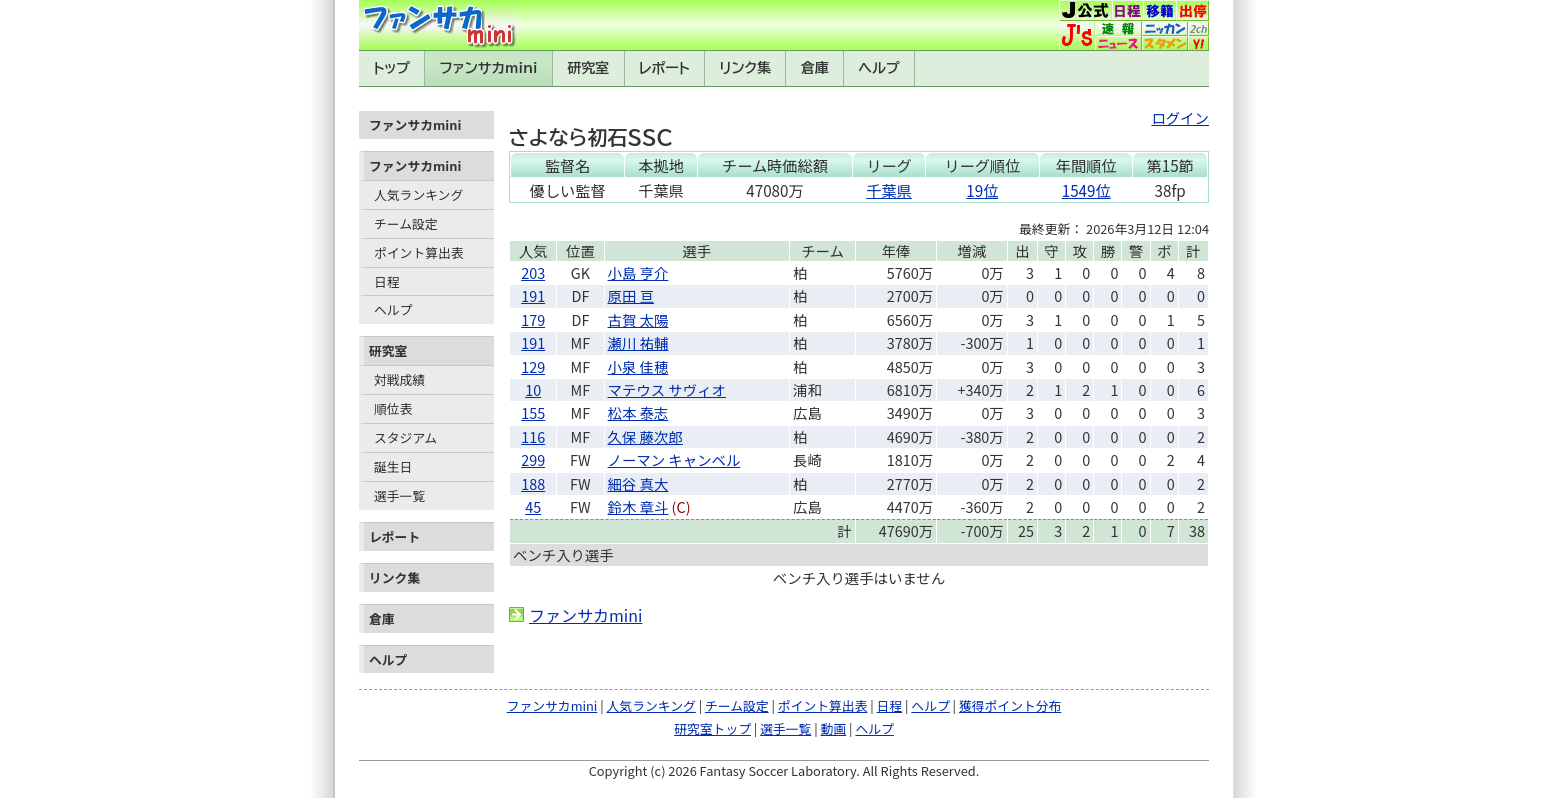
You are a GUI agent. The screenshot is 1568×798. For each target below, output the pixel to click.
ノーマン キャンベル (674, 459)
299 (533, 459)
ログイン (1180, 117)
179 (533, 319)
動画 (834, 728)
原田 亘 (631, 295)
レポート (664, 68)
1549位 (1086, 190)
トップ (391, 68)
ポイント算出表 (419, 252)
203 (533, 272)
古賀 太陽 (638, 319)
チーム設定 (406, 223)
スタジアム (405, 437)
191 (533, 295)
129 (533, 366)
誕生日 (393, 466)
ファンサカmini (489, 68)
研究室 (588, 68)
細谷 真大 (638, 483)
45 (533, 506)
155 (533, 412)
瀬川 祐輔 (638, 342)
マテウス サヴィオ (667, 389)
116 (533, 436)
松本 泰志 (638, 412)
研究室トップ (712, 728)
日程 (387, 281)
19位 (982, 190)
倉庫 (815, 68)
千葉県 (889, 190)
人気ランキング (418, 194)
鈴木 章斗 (638, 506)
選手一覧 (399, 495)
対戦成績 (399, 379)
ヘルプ (879, 68)
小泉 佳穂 (638, 366)
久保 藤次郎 (645, 436)
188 (533, 483)
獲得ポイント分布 (1010, 705)
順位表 (393, 408)
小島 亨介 (638, 272)
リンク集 (745, 68)
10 (533, 389)
